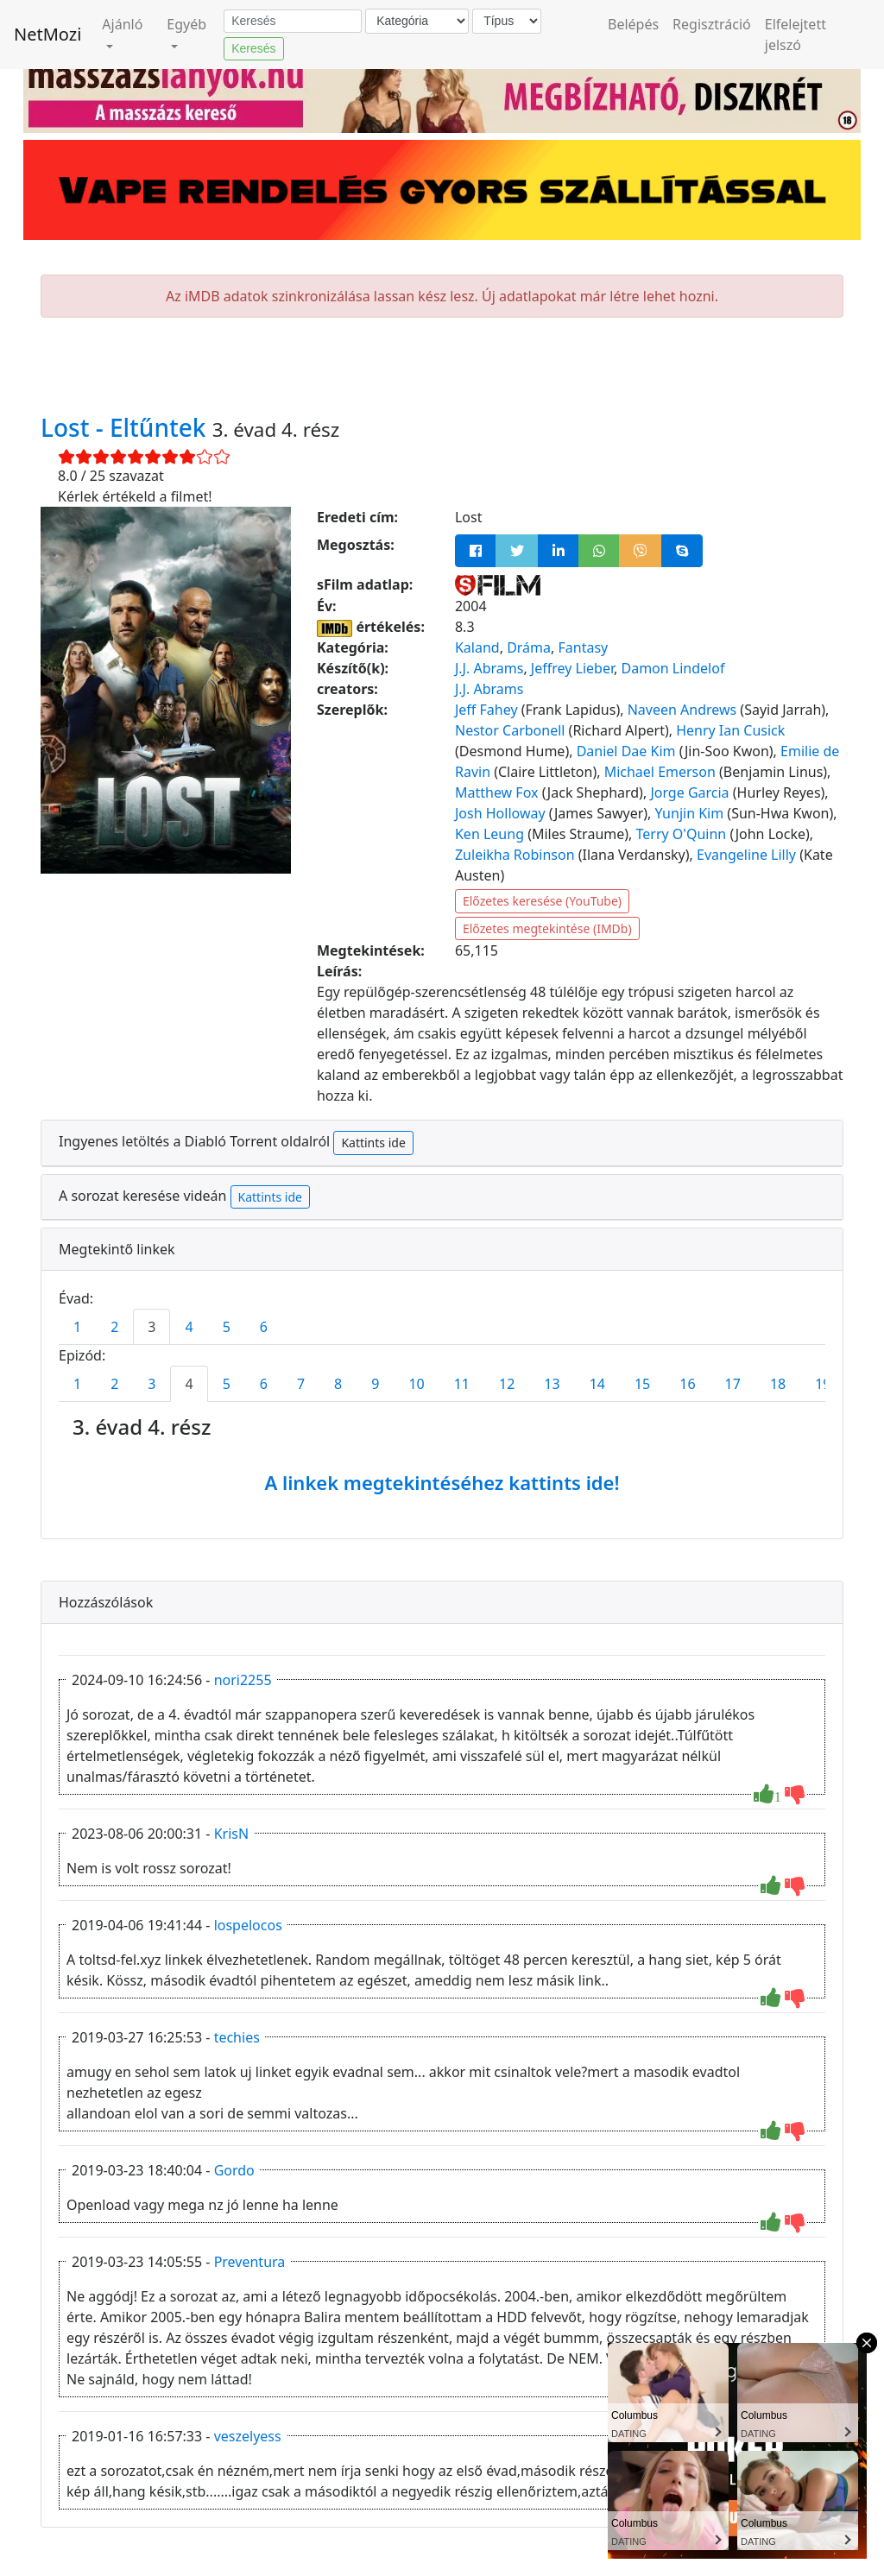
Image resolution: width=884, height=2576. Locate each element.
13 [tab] (551, 1383)
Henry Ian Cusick (730, 730)
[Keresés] (293, 21)
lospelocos (248, 1925)
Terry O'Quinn (681, 833)
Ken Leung (489, 833)
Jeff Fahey (486, 709)
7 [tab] (301, 1383)
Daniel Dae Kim (626, 751)
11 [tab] (462, 1383)
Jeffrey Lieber (572, 668)
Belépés (633, 24)
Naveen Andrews (682, 709)
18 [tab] (778, 1383)
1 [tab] (77, 1326)
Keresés (253, 48)
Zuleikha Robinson (515, 854)
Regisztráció (711, 24)
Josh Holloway (500, 813)
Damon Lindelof (672, 668)
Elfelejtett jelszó (795, 34)
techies (237, 2037)
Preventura (250, 2261)
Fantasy (583, 647)
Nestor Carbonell (510, 730)
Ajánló (122, 24)
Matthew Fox (497, 792)
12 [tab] (507, 1383)
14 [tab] (597, 1383)
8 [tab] (338, 1383)
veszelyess (247, 2436)
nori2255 (243, 1679)
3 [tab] (151, 1326)
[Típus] (506, 21)
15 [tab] (642, 1383)
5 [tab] (226, 1326)
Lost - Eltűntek (126, 427)
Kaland (477, 647)
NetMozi (47, 34)
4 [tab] (189, 1326)
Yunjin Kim (689, 813)
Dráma (529, 647)
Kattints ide (373, 1142)
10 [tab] (416, 1383)
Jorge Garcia (689, 792)
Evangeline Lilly (746, 854)
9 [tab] (375, 1383)
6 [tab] (264, 1326)
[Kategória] (417, 21)
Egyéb (186, 24)
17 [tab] (733, 1383)
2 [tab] (114, 1326)
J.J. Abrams (489, 668)
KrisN (231, 1833)
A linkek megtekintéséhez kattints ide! (441, 1482)
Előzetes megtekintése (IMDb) (547, 928)
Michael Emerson (660, 771)
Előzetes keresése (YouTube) (542, 901)
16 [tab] (687, 1383)
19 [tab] (822, 1383)
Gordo (234, 2170)
